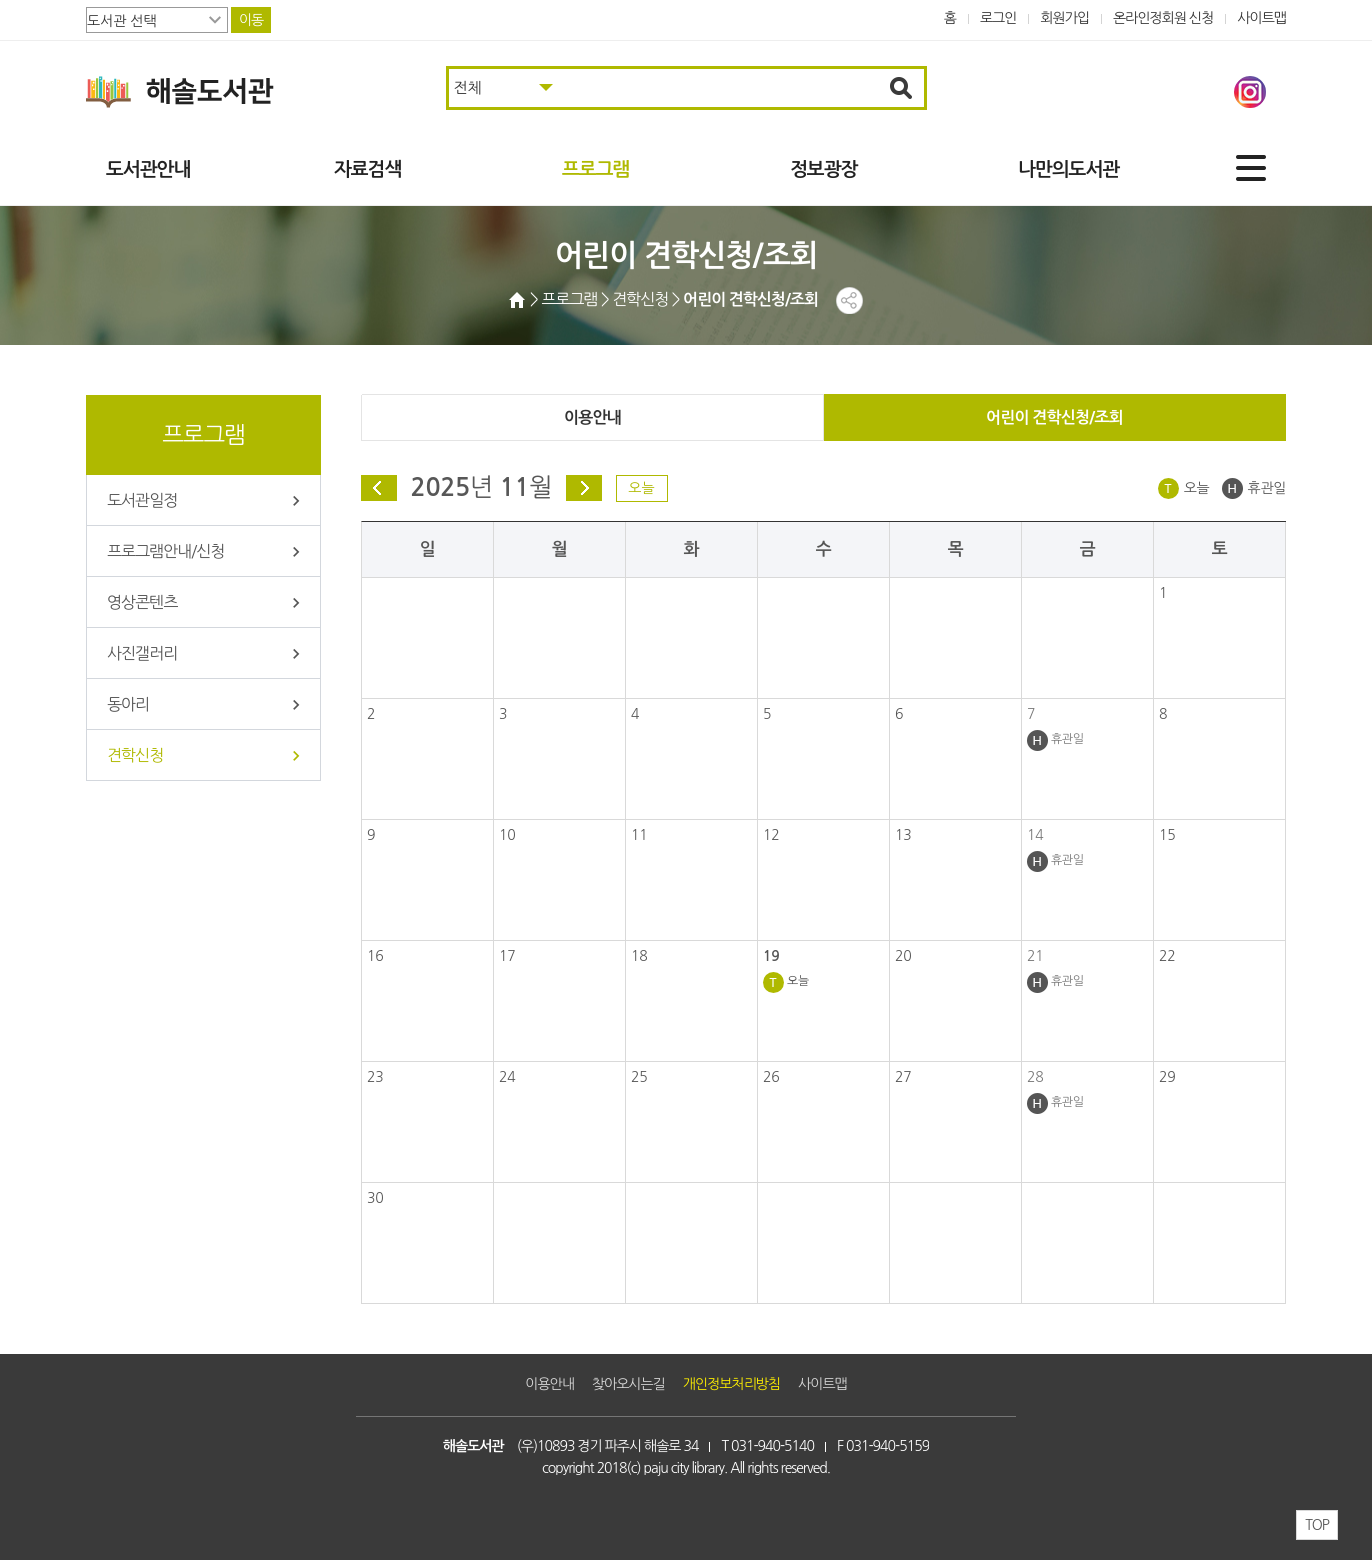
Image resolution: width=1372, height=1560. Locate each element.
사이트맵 (1261, 18)
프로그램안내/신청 (165, 551)
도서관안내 (148, 169)
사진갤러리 (142, 653)
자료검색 (367, 169)
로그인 (998, 18)
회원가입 (1064, 18)
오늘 (641, 488)
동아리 (128, 704)
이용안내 (592, 417)
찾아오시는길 (628, 1384)
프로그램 (595, 169)
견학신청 (135, 755)
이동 (251, 20)
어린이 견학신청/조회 (1054, 417)
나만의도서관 (1068, 169)
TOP (1317, 1525)
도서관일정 (142, 500)
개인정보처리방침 (731, 1384)
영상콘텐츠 (142, 602)
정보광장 (823, 169)
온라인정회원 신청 (1163, 18)
